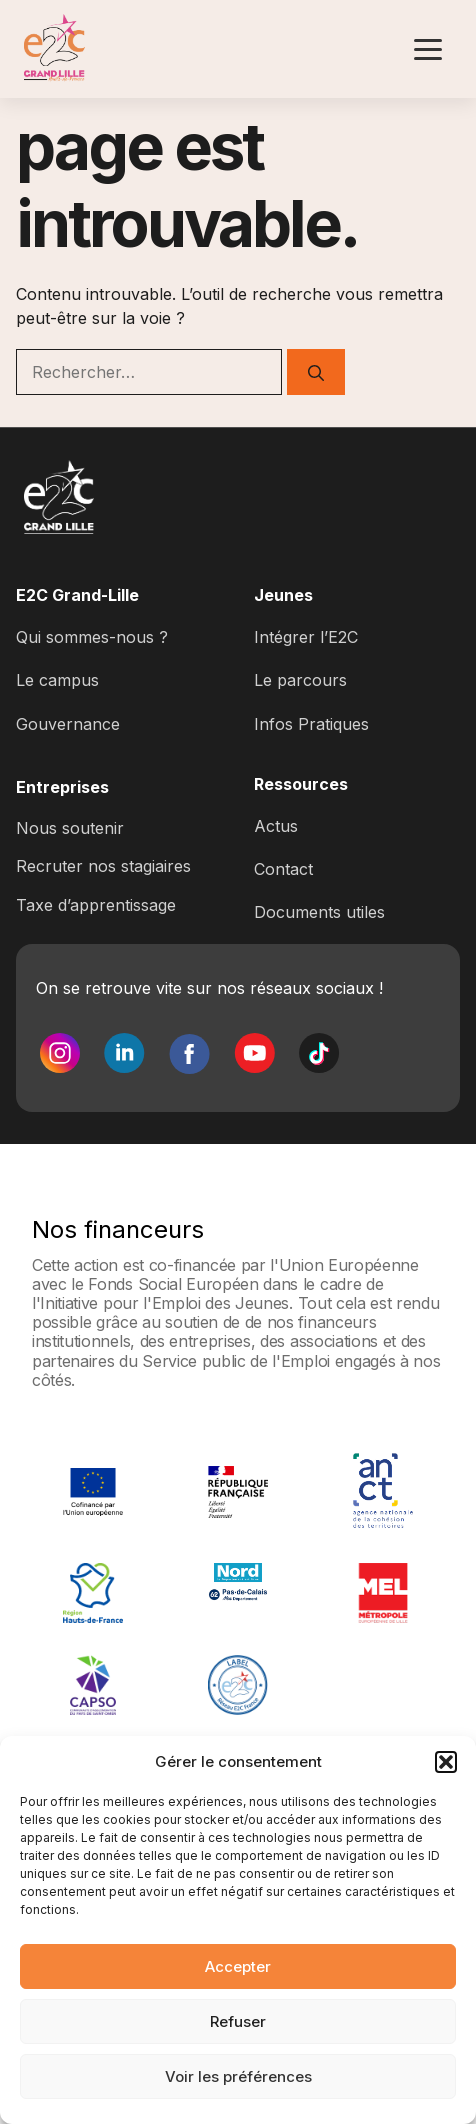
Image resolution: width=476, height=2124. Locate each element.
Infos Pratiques (311, 724)
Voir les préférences (238, 2076)
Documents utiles (319, 912)
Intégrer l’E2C (306, 637)
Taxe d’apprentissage (96, 905)
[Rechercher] (316, 372)
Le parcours (300, 680)
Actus (276, 826)
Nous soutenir (70, 828)
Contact (283, 869)
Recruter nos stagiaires (103, 866)
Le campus (57, 680)
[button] (446, 1762)
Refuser (238, 2021)
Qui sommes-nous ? (92, 637)
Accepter (238, 1966)
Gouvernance (68, 724)
